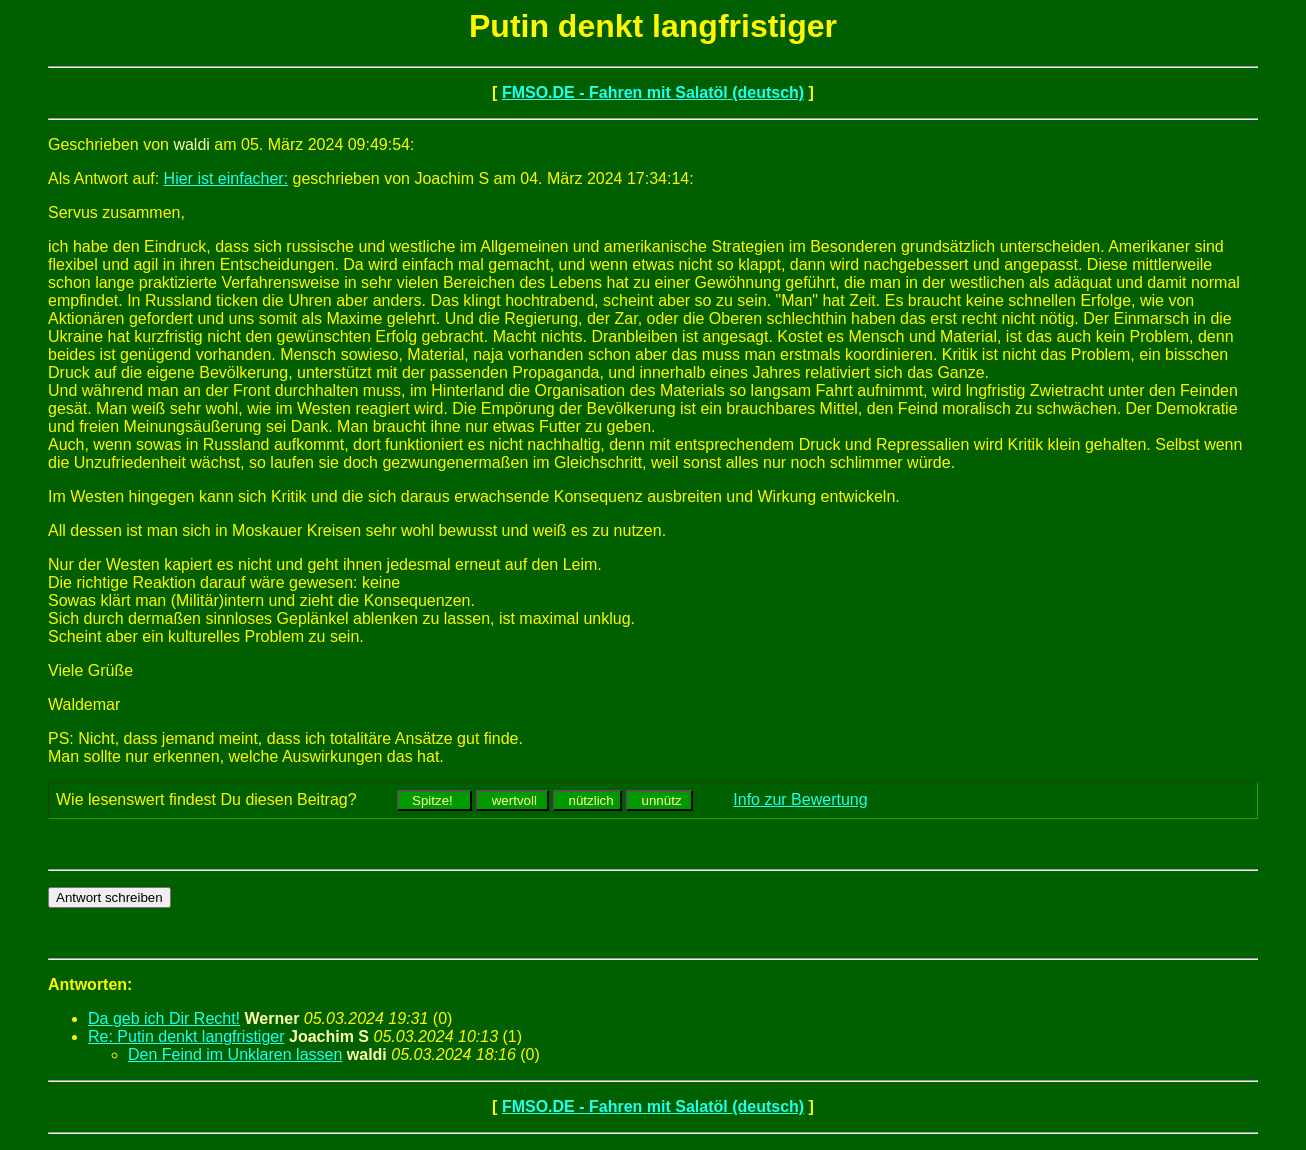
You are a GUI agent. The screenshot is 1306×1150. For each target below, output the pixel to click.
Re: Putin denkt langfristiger (186, 1036)
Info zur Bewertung (800, 799)
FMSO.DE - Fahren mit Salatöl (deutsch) (653, 92)
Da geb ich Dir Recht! (164, 1018)
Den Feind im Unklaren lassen (235, 1054)
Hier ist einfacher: (226, 178)
